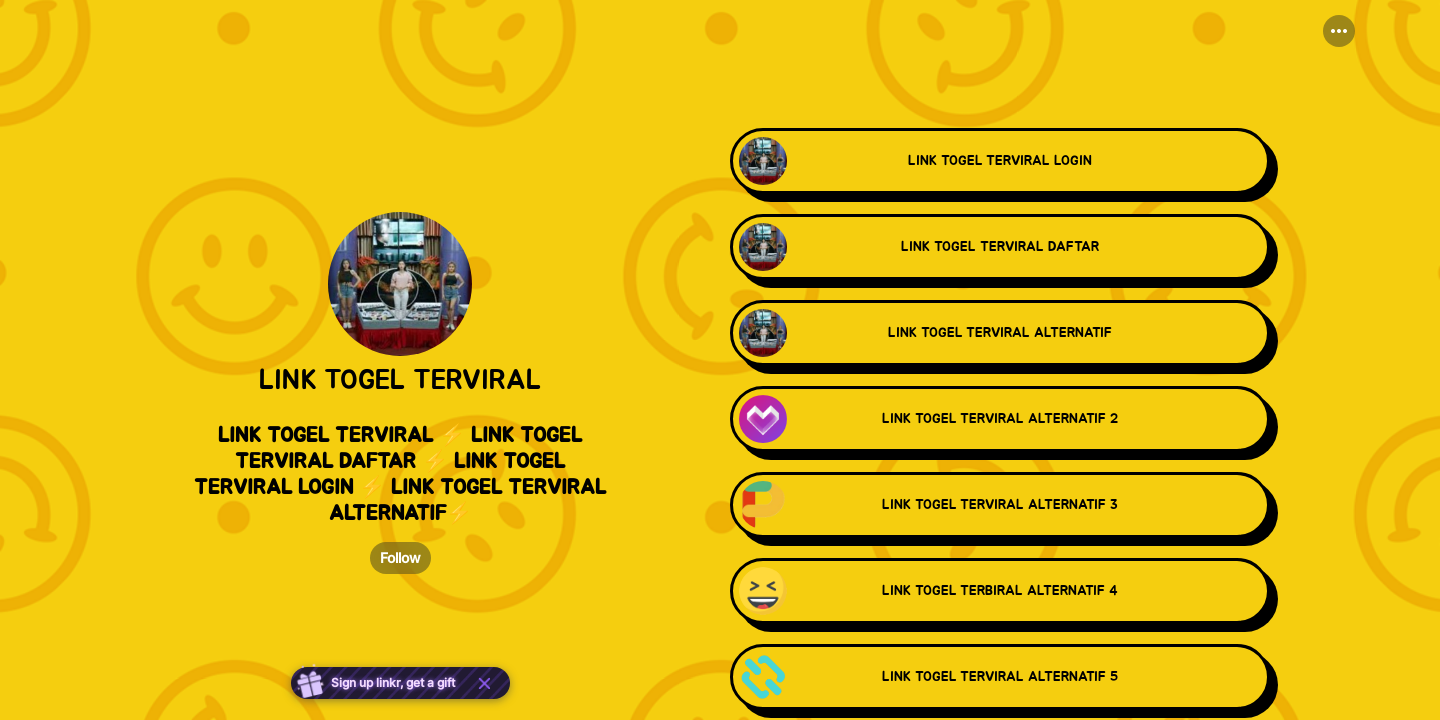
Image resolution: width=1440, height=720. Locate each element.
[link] (1000, 163)
